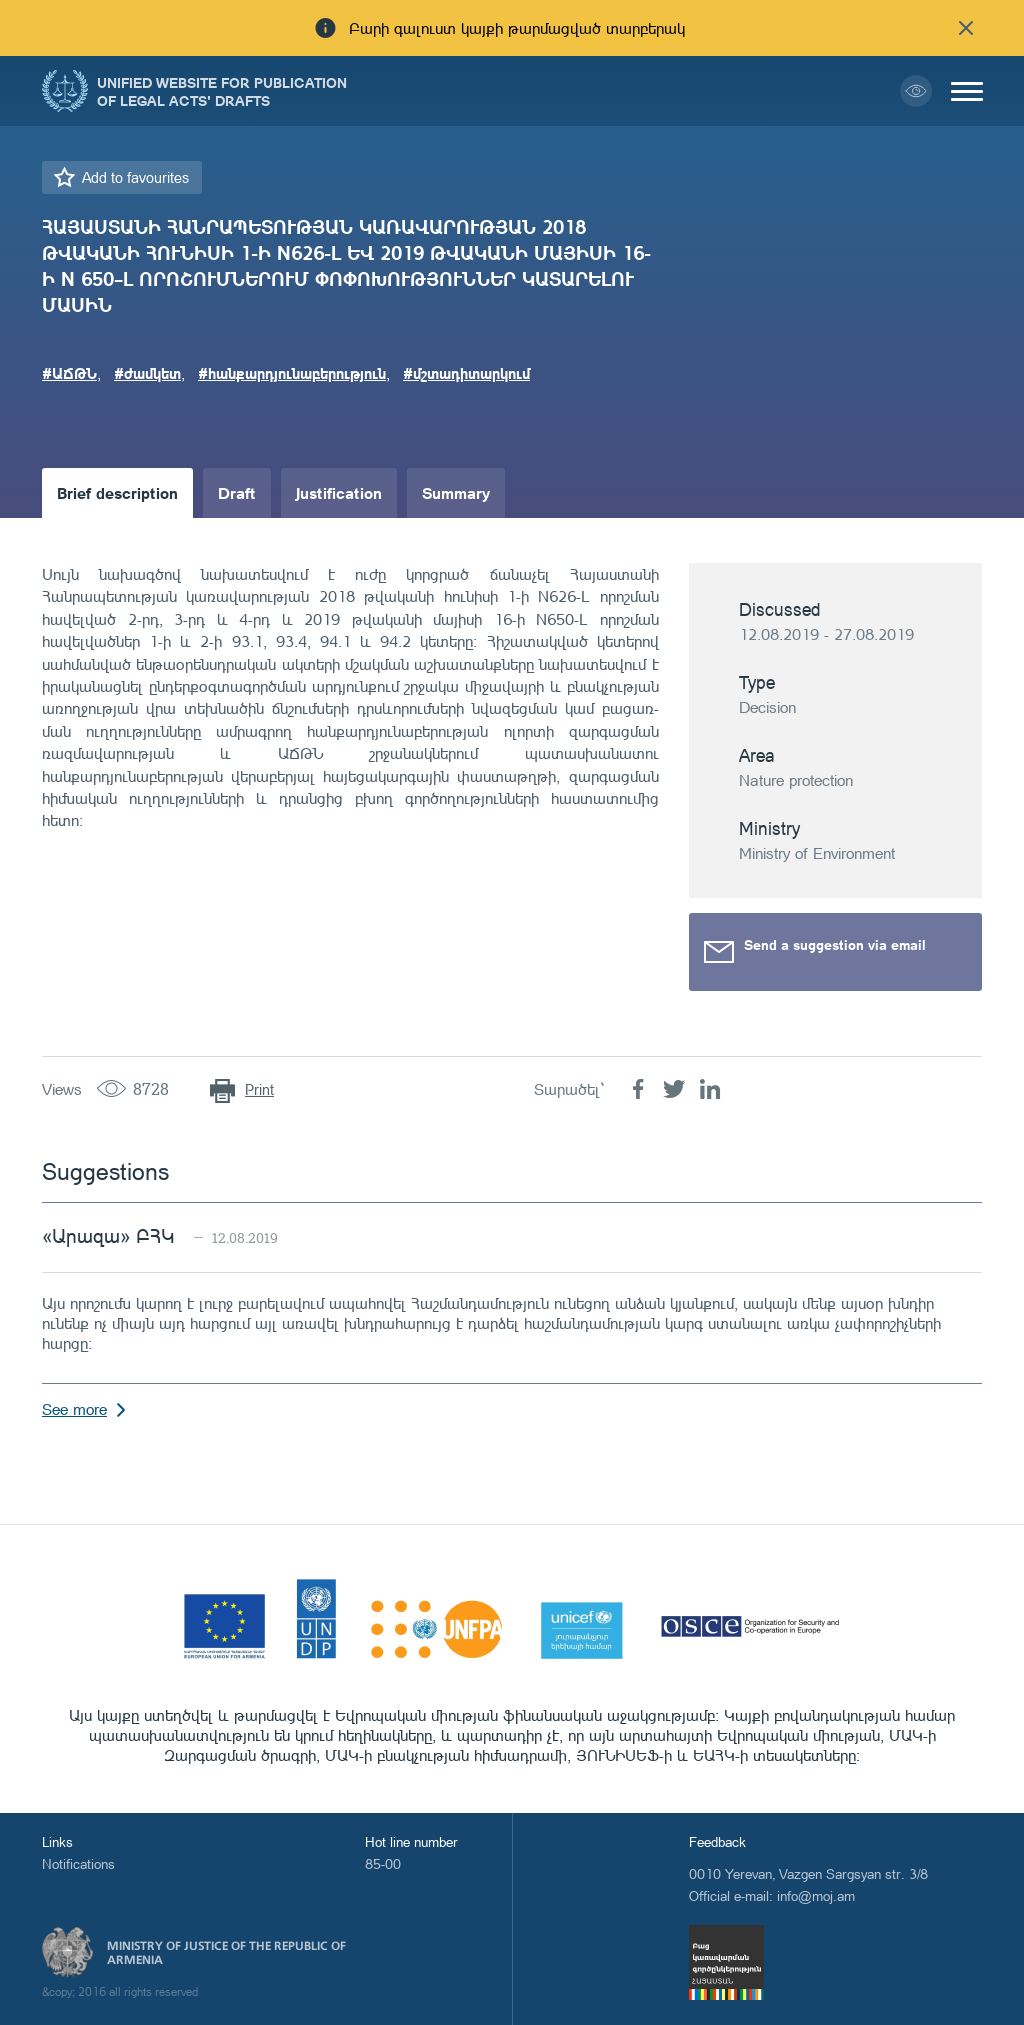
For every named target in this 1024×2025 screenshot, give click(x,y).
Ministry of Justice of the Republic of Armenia (226, 1953)
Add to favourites (135, 177)
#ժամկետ (147, 373)
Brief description (117, 492)
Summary (456, 492)
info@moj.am (816, 1895)
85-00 (383, 1863)
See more (74, 1409)
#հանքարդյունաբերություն (292, 373)
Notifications (78, 1863)
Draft (237, 492)
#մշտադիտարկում (466, 373)
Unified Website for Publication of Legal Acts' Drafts (222, 91)
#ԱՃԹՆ (69, 373)
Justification (339, 492)
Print (259, 1089)
